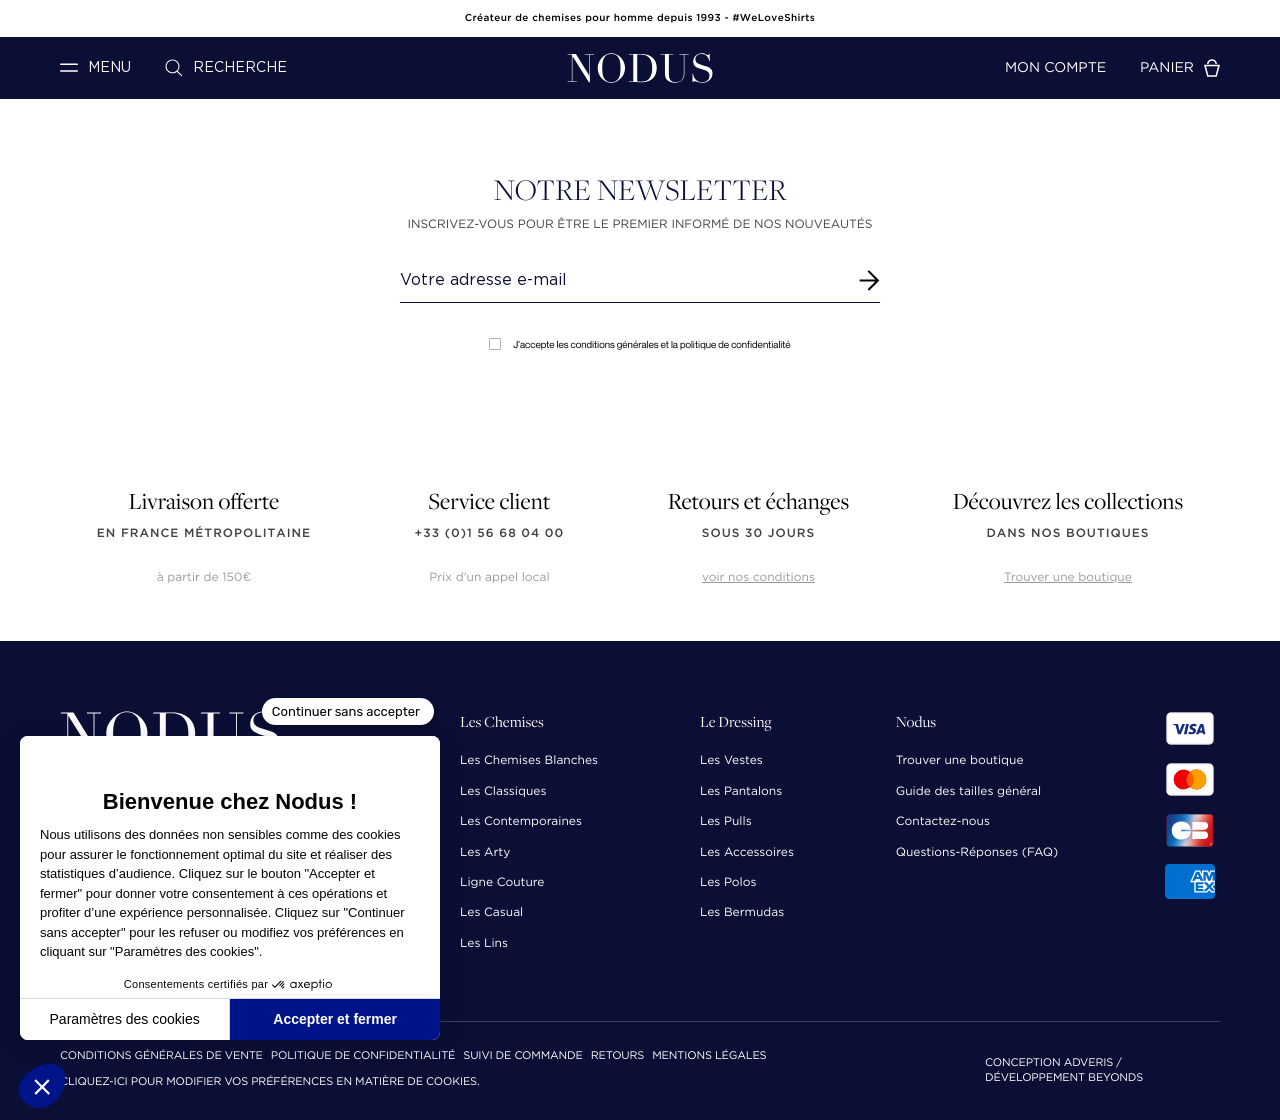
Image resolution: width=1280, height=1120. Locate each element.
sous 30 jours (758, 533)
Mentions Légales (709, 1056)
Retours (617, 1056)
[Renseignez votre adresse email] (621, 280)
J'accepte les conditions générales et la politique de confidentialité (639, 344)
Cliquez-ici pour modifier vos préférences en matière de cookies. (270, 1082)
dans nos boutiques (1067, 533)
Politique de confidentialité (363, 1056)
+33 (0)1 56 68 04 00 (490, 533)
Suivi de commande (522, 1056)
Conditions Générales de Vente (161, 1056)
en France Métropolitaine (204, 533)
